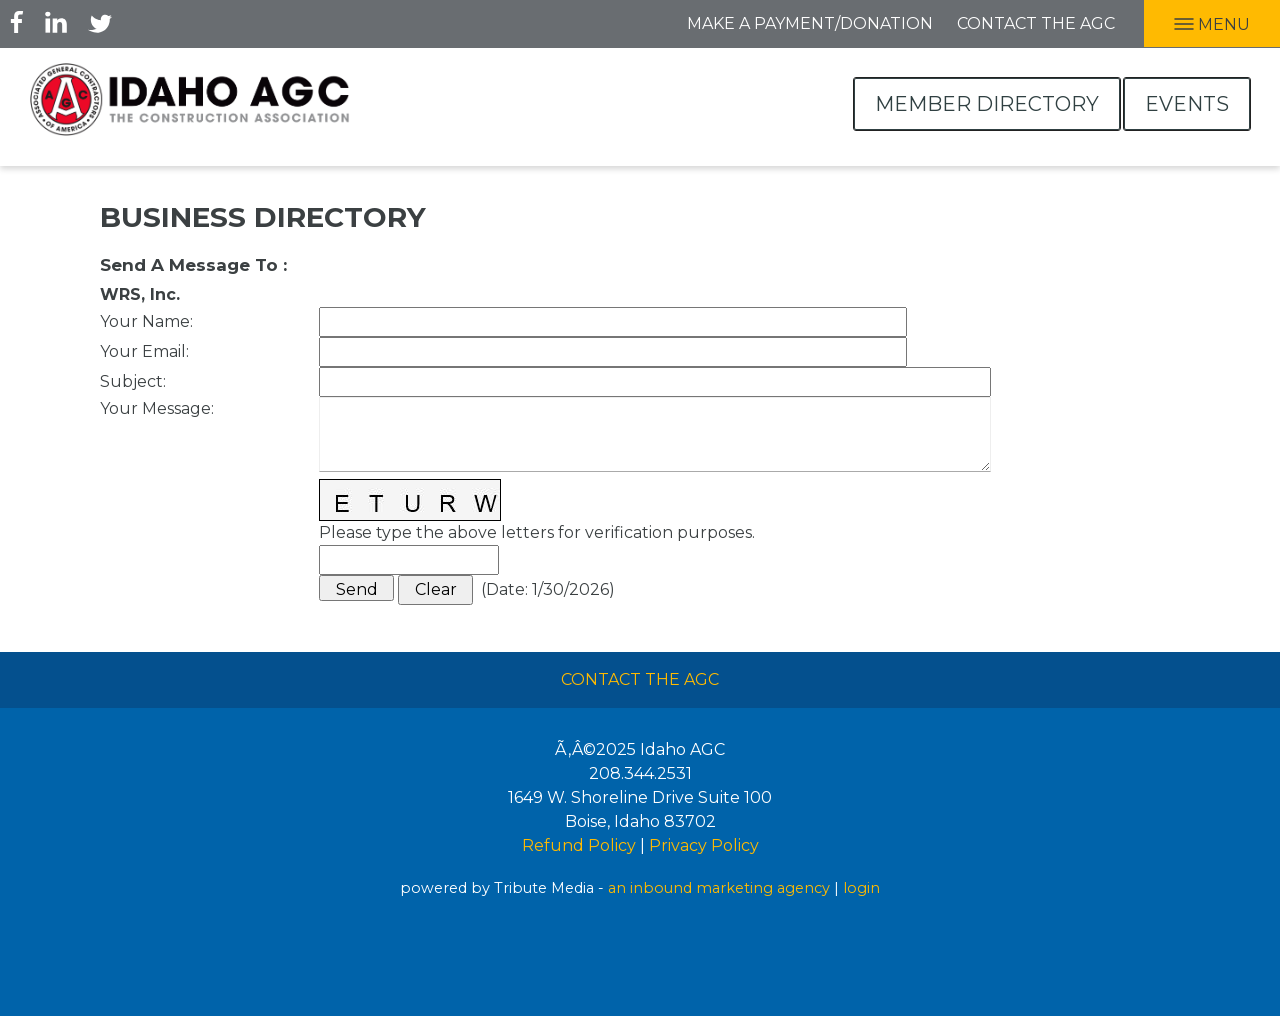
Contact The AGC (640, 679)
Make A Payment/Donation (810, 23)
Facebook (17, 22)
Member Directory (987, 104)
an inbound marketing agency (719, 888)
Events (1187, 104)
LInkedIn (56, 22)
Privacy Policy (704, 845)
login (861, 888)
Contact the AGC (1036, 23)
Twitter (100, 22)
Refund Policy (579, 845)
